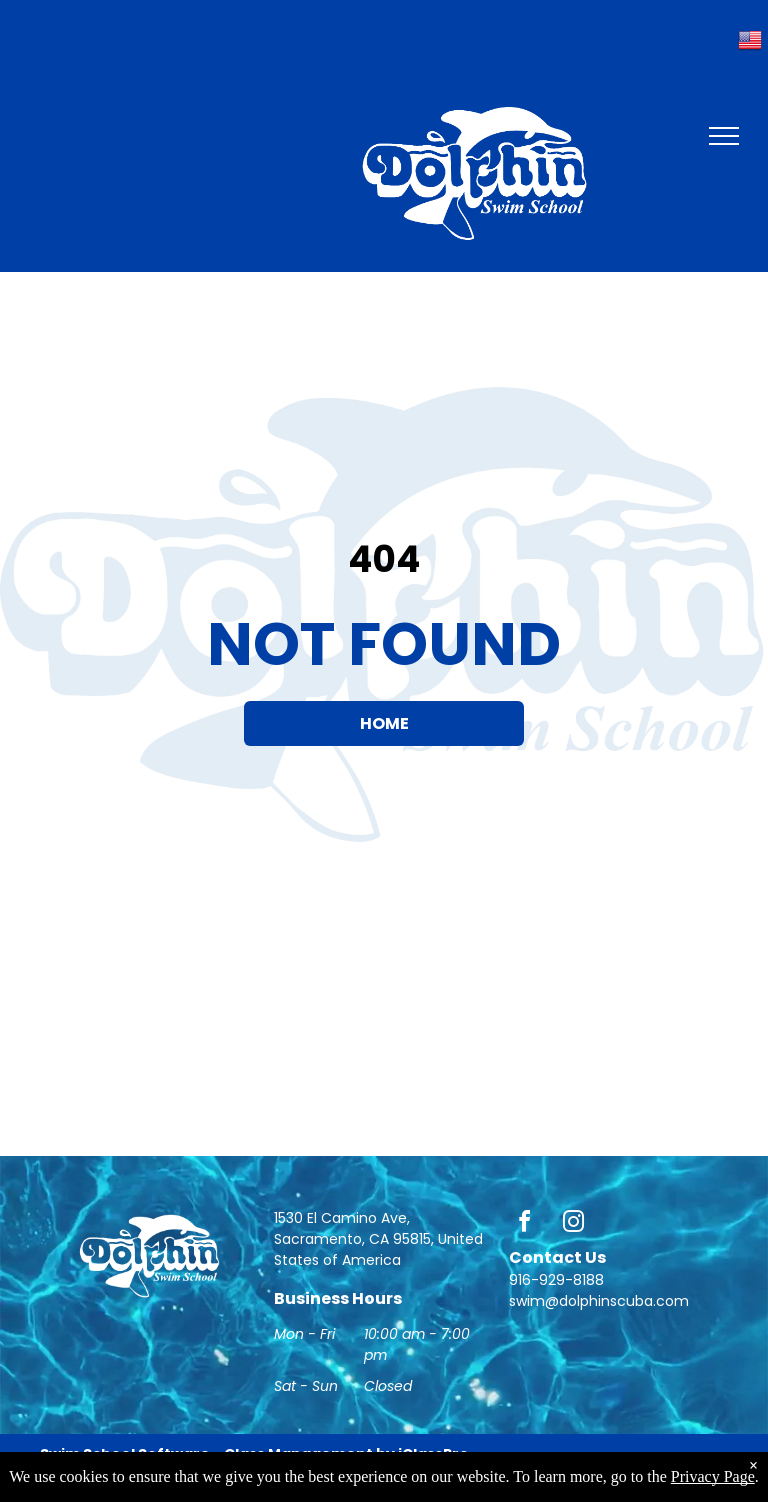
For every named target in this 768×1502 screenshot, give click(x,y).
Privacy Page (713, 1476)
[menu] (724, 136)
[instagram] (574, 1224)
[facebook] (525, 1224)
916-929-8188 (556, 1280)
